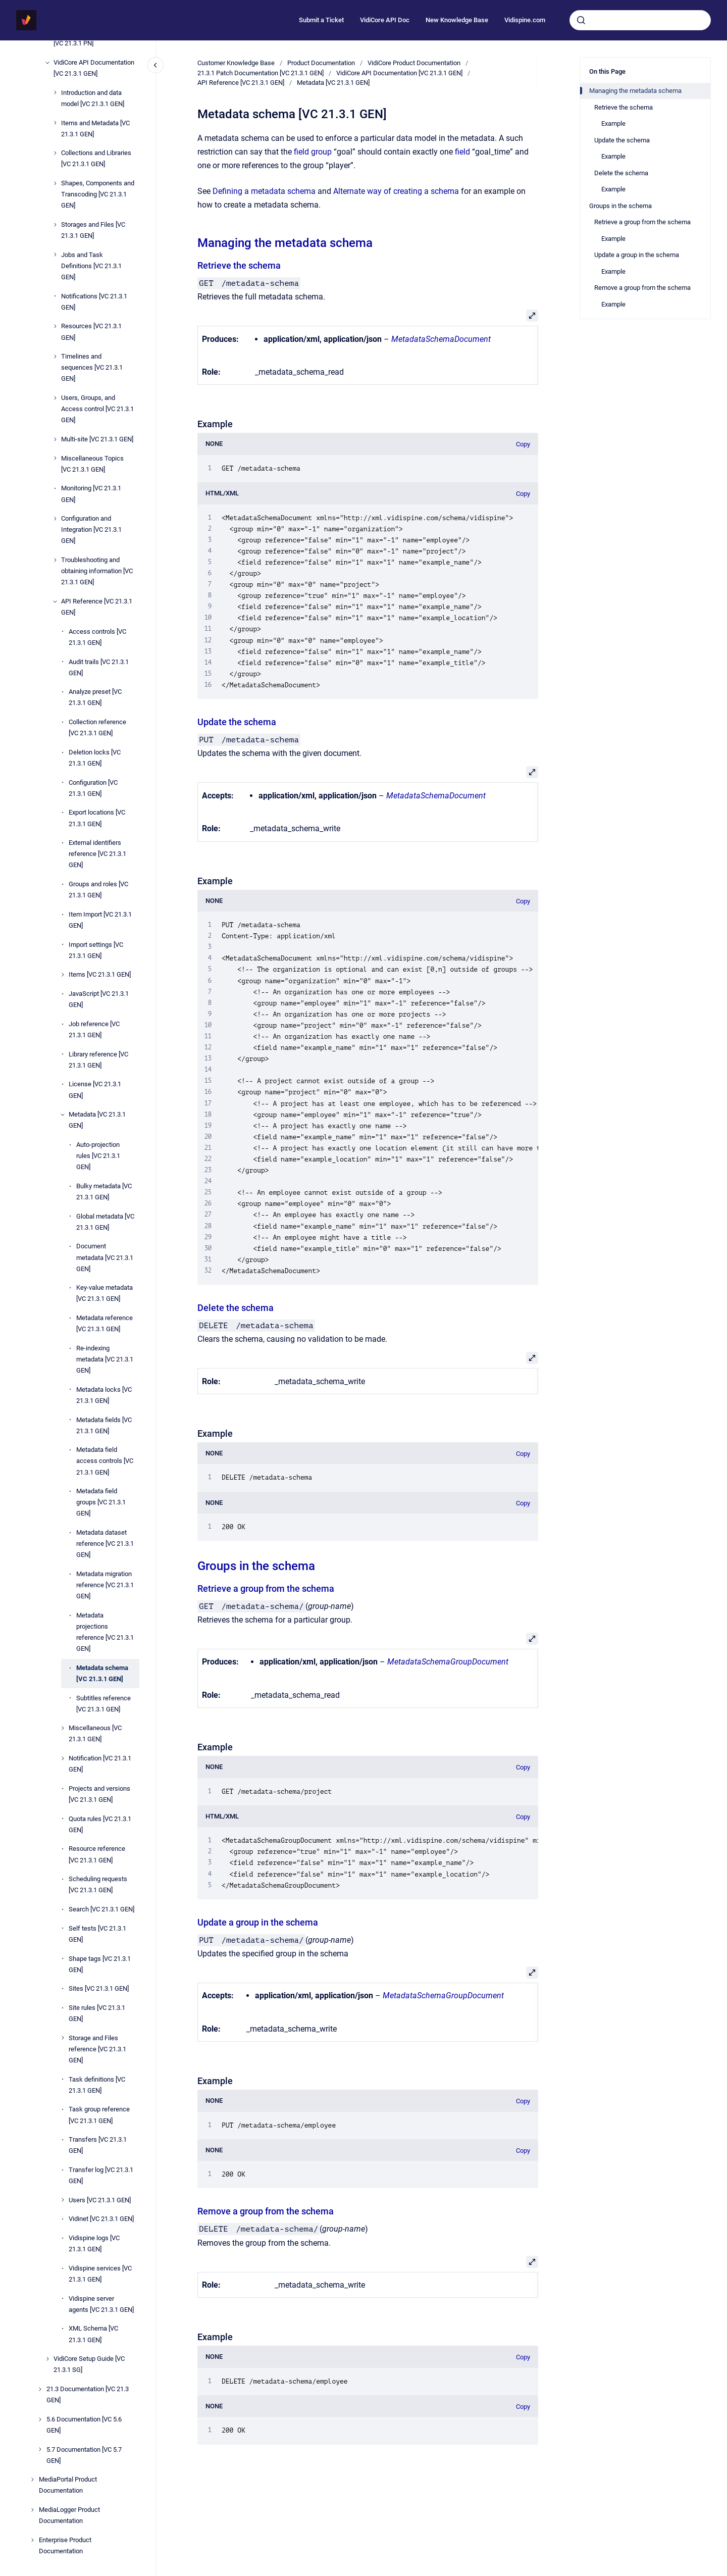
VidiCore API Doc (384, 20)
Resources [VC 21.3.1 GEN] (91, 331)
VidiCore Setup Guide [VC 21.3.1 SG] (89, 2364)
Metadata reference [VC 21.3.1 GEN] (104, 1323)
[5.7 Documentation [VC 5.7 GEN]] (40, 2449)
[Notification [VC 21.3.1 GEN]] (63, 1758)
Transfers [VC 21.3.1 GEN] (98, 2145)
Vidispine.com (524, 20)
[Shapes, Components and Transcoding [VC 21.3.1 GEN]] (55, 183)
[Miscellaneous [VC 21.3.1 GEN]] (63, 1728)
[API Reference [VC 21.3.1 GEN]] (55, 601)
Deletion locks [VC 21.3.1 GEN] (95, 757)
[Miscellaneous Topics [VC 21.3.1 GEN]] (55, 458)
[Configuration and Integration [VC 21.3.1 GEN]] (55, 519)
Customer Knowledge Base (236, 63)
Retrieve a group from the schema (265, 1588)
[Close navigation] (155, 65)
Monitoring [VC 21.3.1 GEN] (91, 493)
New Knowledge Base (457, 20)
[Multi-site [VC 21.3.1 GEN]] (55, 439)
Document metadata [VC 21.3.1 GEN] (104, 1257)
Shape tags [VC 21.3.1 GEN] (100, 1964)
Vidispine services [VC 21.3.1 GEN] (100, 2273)
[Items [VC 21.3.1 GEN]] (63, 975)
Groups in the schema (256, 1566)
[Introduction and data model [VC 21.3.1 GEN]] (55, 92)
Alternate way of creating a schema (396, 191)
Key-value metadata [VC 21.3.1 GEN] (104, 1293)
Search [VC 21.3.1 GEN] (101, 1909)
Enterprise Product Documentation (65, 2545)
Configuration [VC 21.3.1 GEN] (93, 788)
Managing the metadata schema (285, 243)
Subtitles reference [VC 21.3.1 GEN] (103, 1703)
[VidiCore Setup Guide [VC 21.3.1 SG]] (47, 2359)
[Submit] (581, 20)
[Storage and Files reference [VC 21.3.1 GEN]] (63, 2038)
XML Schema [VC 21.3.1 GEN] (93, 2334)
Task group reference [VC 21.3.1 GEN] (99, 2114)
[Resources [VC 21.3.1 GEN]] (55, 326)
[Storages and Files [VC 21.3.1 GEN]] (55, 225)
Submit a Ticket (321, 20)
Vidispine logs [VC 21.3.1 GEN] (94, 2243)
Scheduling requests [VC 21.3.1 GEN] (98, 1884)
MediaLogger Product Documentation (69, 2515)
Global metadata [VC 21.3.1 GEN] (105, 1222)
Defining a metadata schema (264, 191)
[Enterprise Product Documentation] (32, 2540)
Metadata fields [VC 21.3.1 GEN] (104, 1425)
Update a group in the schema (257, 1922)
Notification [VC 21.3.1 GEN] (100, 1763)
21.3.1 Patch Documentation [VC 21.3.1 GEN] (260, 73)
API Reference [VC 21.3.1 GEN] (96, 606)
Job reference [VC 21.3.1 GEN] (94, 1029)
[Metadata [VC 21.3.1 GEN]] (63, 1114)
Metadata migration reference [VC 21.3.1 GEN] (105, 1585)
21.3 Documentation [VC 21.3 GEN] (87, 2394)
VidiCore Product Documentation (414, 63)
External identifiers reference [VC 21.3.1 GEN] (97, 854)
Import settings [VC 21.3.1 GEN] (96, 950)
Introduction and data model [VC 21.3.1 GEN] (92, 98)
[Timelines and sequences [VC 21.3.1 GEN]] (55, 356)
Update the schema (236, 722)
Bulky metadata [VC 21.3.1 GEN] (104, 1191)
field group (313, 152)
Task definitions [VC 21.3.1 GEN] (97, 2085)
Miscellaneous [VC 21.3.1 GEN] (95, 1733)
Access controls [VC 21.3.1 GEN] (97, 637)
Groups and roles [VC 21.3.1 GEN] (98, 889)
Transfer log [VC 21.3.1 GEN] (101, 2175)
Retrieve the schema (239, 265)
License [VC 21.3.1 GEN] (95, 1089)
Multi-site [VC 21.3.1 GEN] (97, 439)
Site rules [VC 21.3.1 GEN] (97, 2013)
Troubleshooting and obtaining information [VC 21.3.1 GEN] (97, 571)
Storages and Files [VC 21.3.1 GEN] (93, 230)
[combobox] (640, 20)
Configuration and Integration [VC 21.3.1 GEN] (91, 529)
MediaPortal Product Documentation (68, 2485)
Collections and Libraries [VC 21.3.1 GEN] (96, 158)
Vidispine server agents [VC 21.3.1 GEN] (101, 2304)
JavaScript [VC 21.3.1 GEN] (99, 999)
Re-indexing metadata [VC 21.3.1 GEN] (104, 1359)
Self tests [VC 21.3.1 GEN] (97, 1934)
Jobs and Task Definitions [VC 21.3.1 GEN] (91, 266)
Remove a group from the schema (265, 2211)
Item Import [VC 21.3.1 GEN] (100, 920)
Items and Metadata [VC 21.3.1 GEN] (95, 128)
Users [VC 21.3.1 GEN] (100, 2200)
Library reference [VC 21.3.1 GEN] (98, 1059)
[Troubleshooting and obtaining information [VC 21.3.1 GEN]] (55, 560)
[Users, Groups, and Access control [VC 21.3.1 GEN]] (55, 398)
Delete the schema (235, 1307)
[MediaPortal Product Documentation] (32, 2480)
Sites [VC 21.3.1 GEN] (99, 1988)
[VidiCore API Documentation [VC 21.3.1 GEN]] (47, 63)
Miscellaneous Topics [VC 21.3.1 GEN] (92, 463)
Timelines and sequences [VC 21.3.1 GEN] (92, 367)
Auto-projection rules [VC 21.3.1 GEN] (98, 1156)
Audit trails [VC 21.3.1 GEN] (99, 667)
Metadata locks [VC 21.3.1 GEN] (104, 1395)
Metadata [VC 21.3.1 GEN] (97, 1119)
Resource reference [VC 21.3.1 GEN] (97, 1854)
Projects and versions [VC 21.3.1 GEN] (99, 1794)
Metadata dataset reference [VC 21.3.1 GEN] (105, 1543)
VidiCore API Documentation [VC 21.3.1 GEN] (94, 68)
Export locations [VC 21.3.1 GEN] (97, 818)
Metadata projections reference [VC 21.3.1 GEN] (105, 1631)
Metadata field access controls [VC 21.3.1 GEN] (104, 1461)
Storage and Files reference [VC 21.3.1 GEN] (97, 2049)
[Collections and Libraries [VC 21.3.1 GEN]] (55, 153)
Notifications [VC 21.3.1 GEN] (94, 301)
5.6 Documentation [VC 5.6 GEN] (84, 2424)
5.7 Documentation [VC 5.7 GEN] (84, 2455)
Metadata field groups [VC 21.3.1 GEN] (101, 1502)
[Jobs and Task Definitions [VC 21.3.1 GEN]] (55, 254)
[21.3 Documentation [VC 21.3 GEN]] (40, 2389)
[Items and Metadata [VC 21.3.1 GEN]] (55, 123)
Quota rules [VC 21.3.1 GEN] (100, 1824)
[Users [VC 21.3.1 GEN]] (63, 2200)
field (462, 152)
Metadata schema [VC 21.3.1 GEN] (102, 1673)
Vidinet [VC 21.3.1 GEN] (101, 2219)
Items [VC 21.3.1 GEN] (100, 974)
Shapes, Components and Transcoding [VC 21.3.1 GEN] (97, 194)
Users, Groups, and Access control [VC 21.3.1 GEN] (97, 409)
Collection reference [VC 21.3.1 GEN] (97, 727)
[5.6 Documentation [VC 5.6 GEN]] (40, 2419)
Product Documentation (321, 63)
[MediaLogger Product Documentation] (32, 2510)
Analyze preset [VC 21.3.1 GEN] (95, 697)
